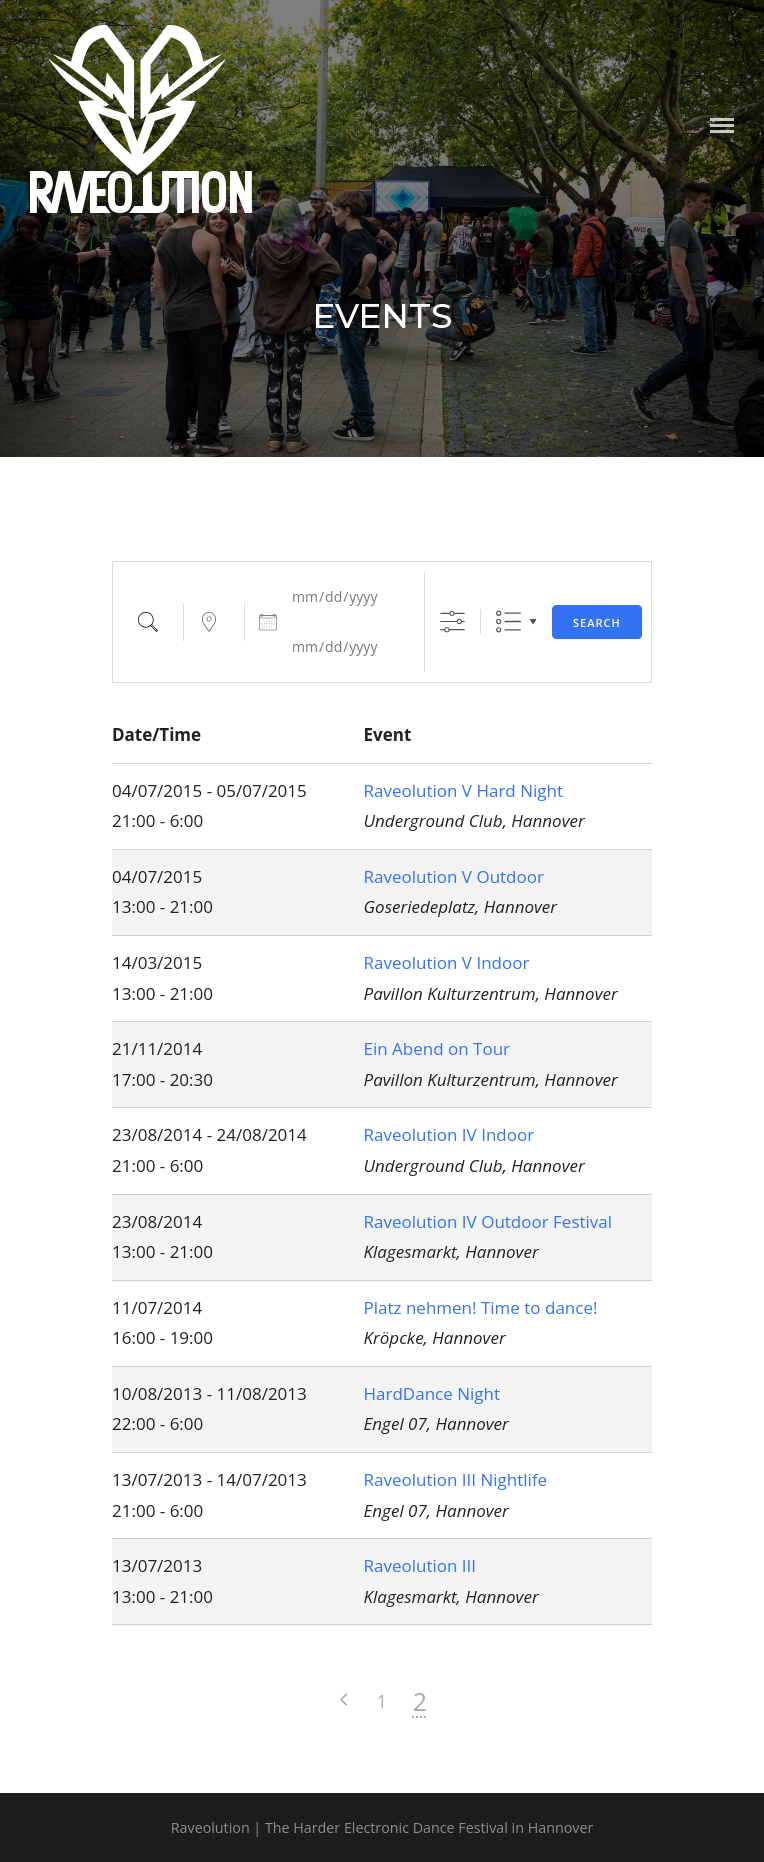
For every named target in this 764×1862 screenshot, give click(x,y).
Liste (508, 621)
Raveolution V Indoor (447, 962)
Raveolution (141, 197)
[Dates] (346, 597)
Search (597, 622)
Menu (722, 125)
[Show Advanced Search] (452, 621)
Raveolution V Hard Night (463, 790)
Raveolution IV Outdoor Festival (488, 1221)
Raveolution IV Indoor (449, 1134)
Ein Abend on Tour (437, 1048)
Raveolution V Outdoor (454, 876)
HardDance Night (432, 1393)
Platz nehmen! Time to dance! (481, 1307)
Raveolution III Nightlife (456, 1479)
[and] (346, 647)
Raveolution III (420, 1565)
